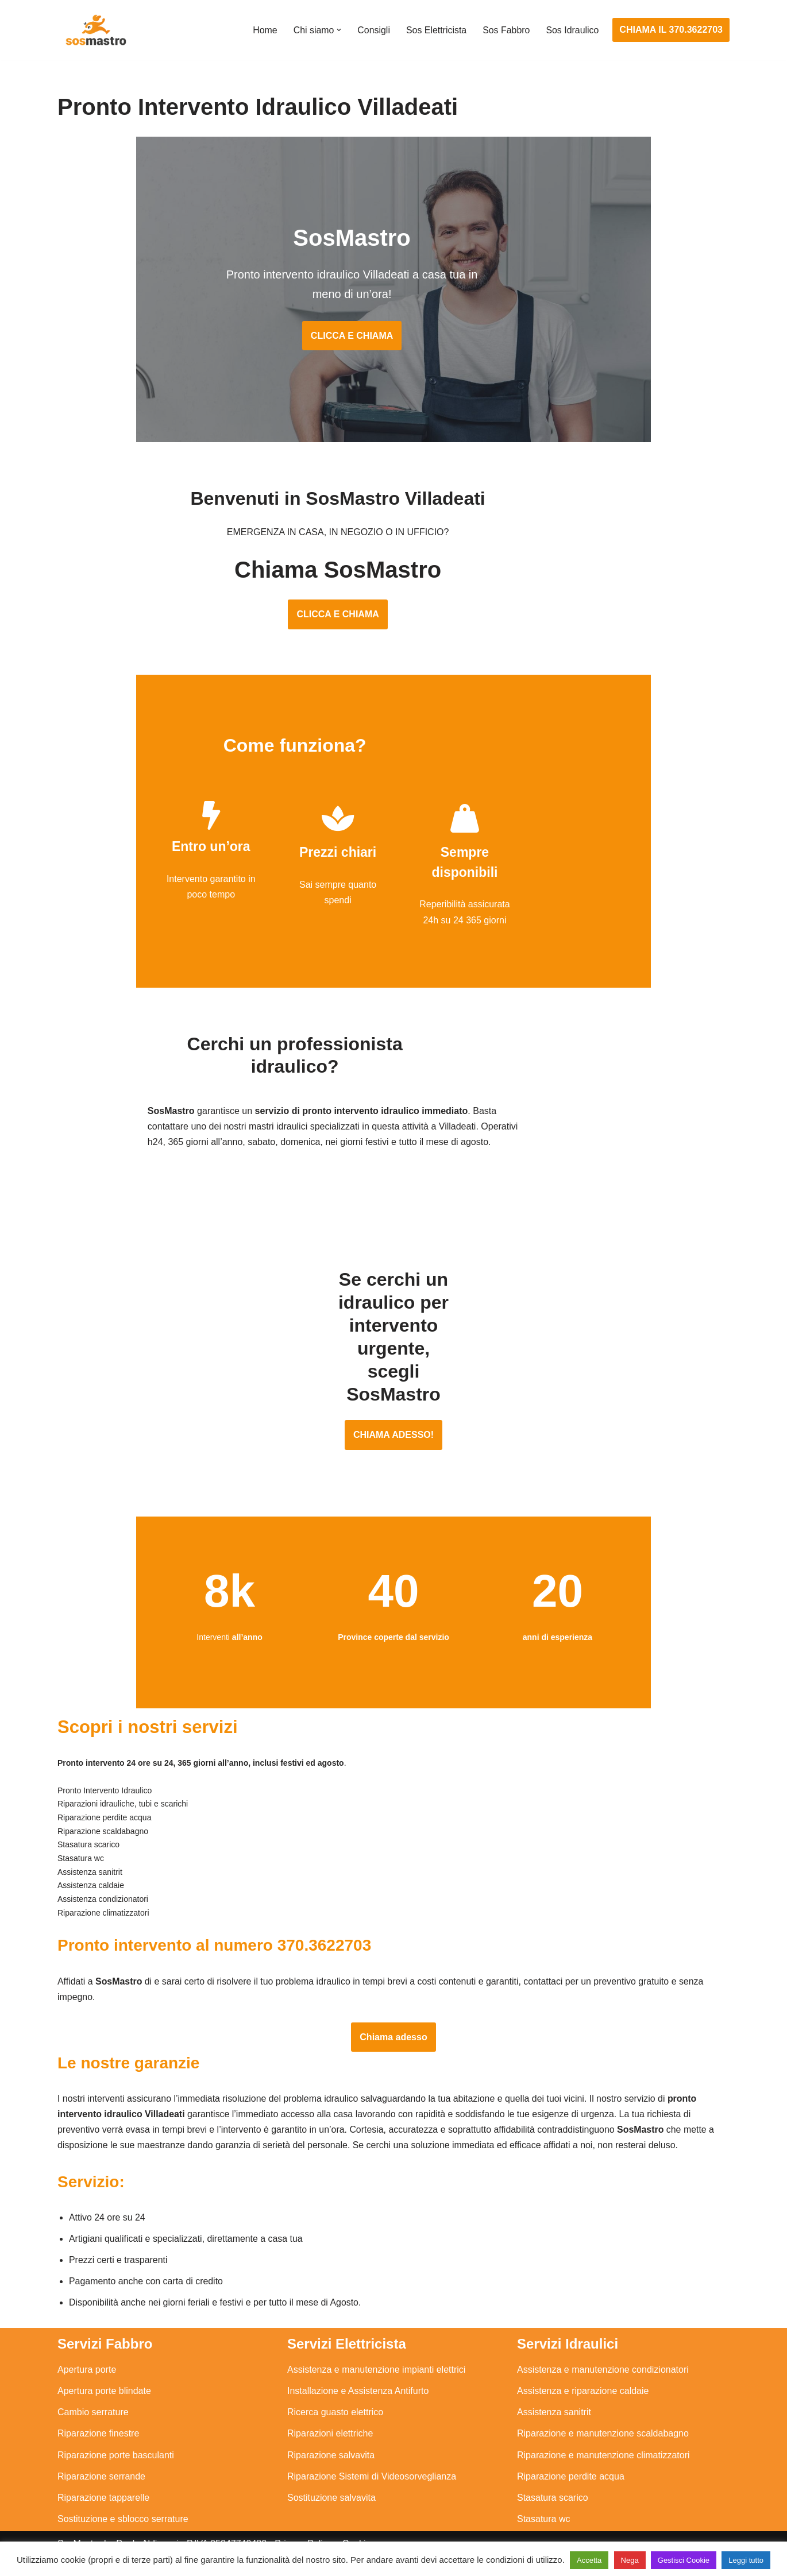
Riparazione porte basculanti (115, 2445)
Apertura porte (86, 2360)
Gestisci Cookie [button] (683, 2560)
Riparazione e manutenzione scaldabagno (603, 2424)
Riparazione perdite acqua (570, 2466)
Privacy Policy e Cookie (323, 2534)
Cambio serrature (93, 2403)
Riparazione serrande (101, 2466)
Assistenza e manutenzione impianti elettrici (376, 2360)
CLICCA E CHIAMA (393, 319)
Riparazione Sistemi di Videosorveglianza (371, 2466)
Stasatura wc (543, 2509)
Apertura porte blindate (104, 2381)
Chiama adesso (393, 2025)
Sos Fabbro (506, 30)
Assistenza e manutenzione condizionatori (603, 2360)
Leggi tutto (745, 2560)
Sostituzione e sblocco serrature (122, 2509)
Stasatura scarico (552, 2488)
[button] (337, 30)
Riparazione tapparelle (103, 2488)
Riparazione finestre (98, 2424)
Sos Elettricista (435, 30)
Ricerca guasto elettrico (335, 2403)
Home (264, 30)
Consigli (372, 30)
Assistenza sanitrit (554, 2403)
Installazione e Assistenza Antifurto (358, 2381)
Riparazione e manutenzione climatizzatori (603, 2445)
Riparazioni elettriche (330, 2424)
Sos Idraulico (572, 30)
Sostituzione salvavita (331, 2488)
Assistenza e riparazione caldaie (583, 2381)
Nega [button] (630, 2560)
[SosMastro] (94, 29)
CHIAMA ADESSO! (393, 1402)
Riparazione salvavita (331, 2445)
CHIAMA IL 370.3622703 (671, 29)
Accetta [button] (589, 2560)
